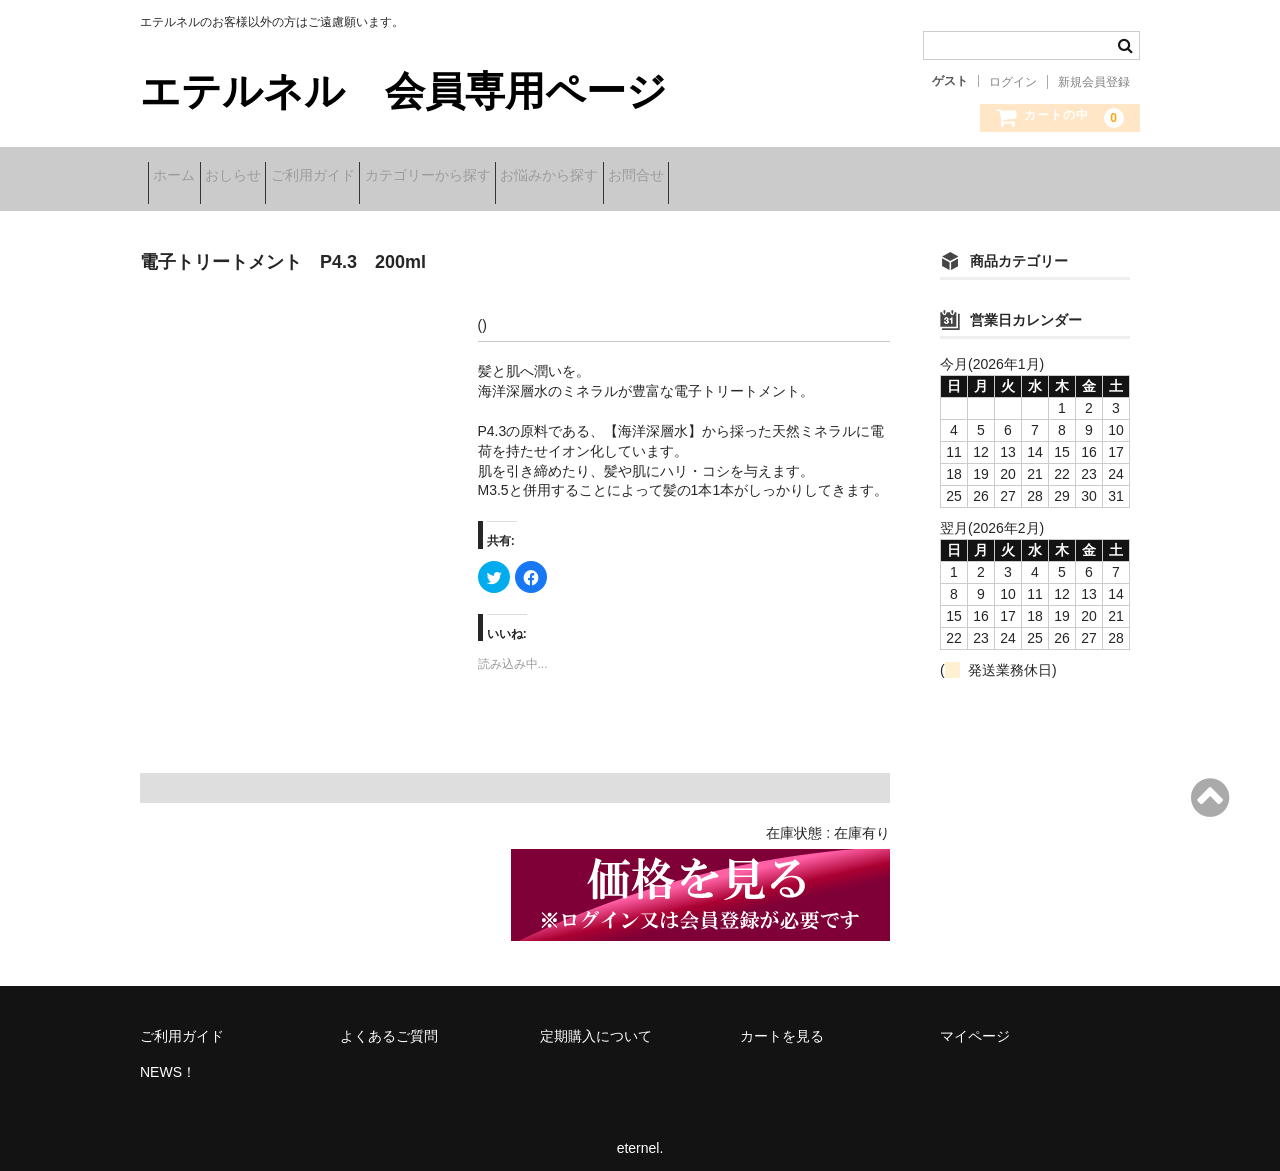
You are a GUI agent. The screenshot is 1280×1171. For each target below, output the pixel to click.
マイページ (975, 1023)
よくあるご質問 (389, 1023)
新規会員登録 (1094, 82)
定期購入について (596, 1023)
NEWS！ (168, 1059)
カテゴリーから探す (529, 177)
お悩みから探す (682, 177)
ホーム (182, 177)
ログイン (1013, 82)
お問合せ (800, 177)
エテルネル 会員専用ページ (403, 91)
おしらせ (272, 177)
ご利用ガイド (383, 177)
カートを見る (782, 1023)
